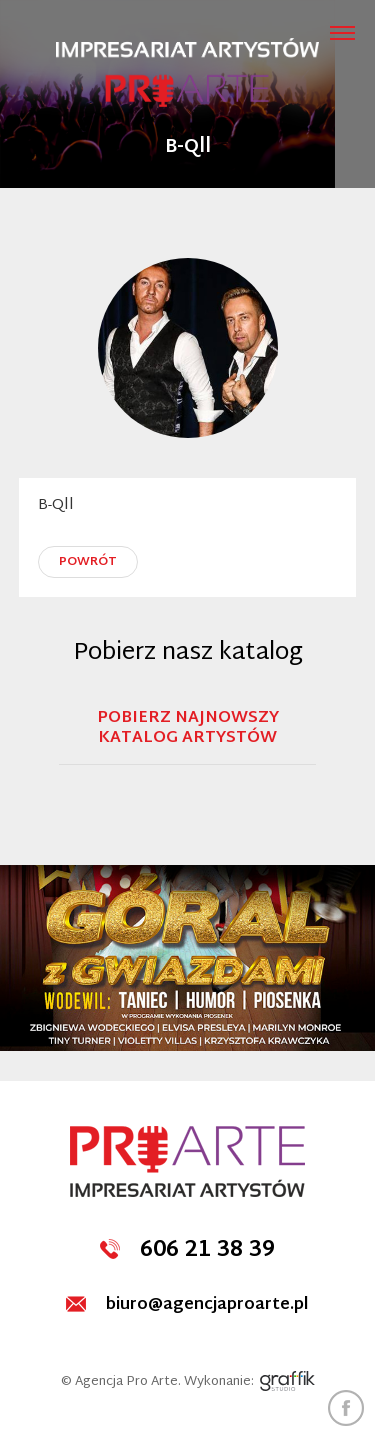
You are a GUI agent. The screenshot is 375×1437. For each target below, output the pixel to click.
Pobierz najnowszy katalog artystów (188, 731)
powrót (88, 562)
